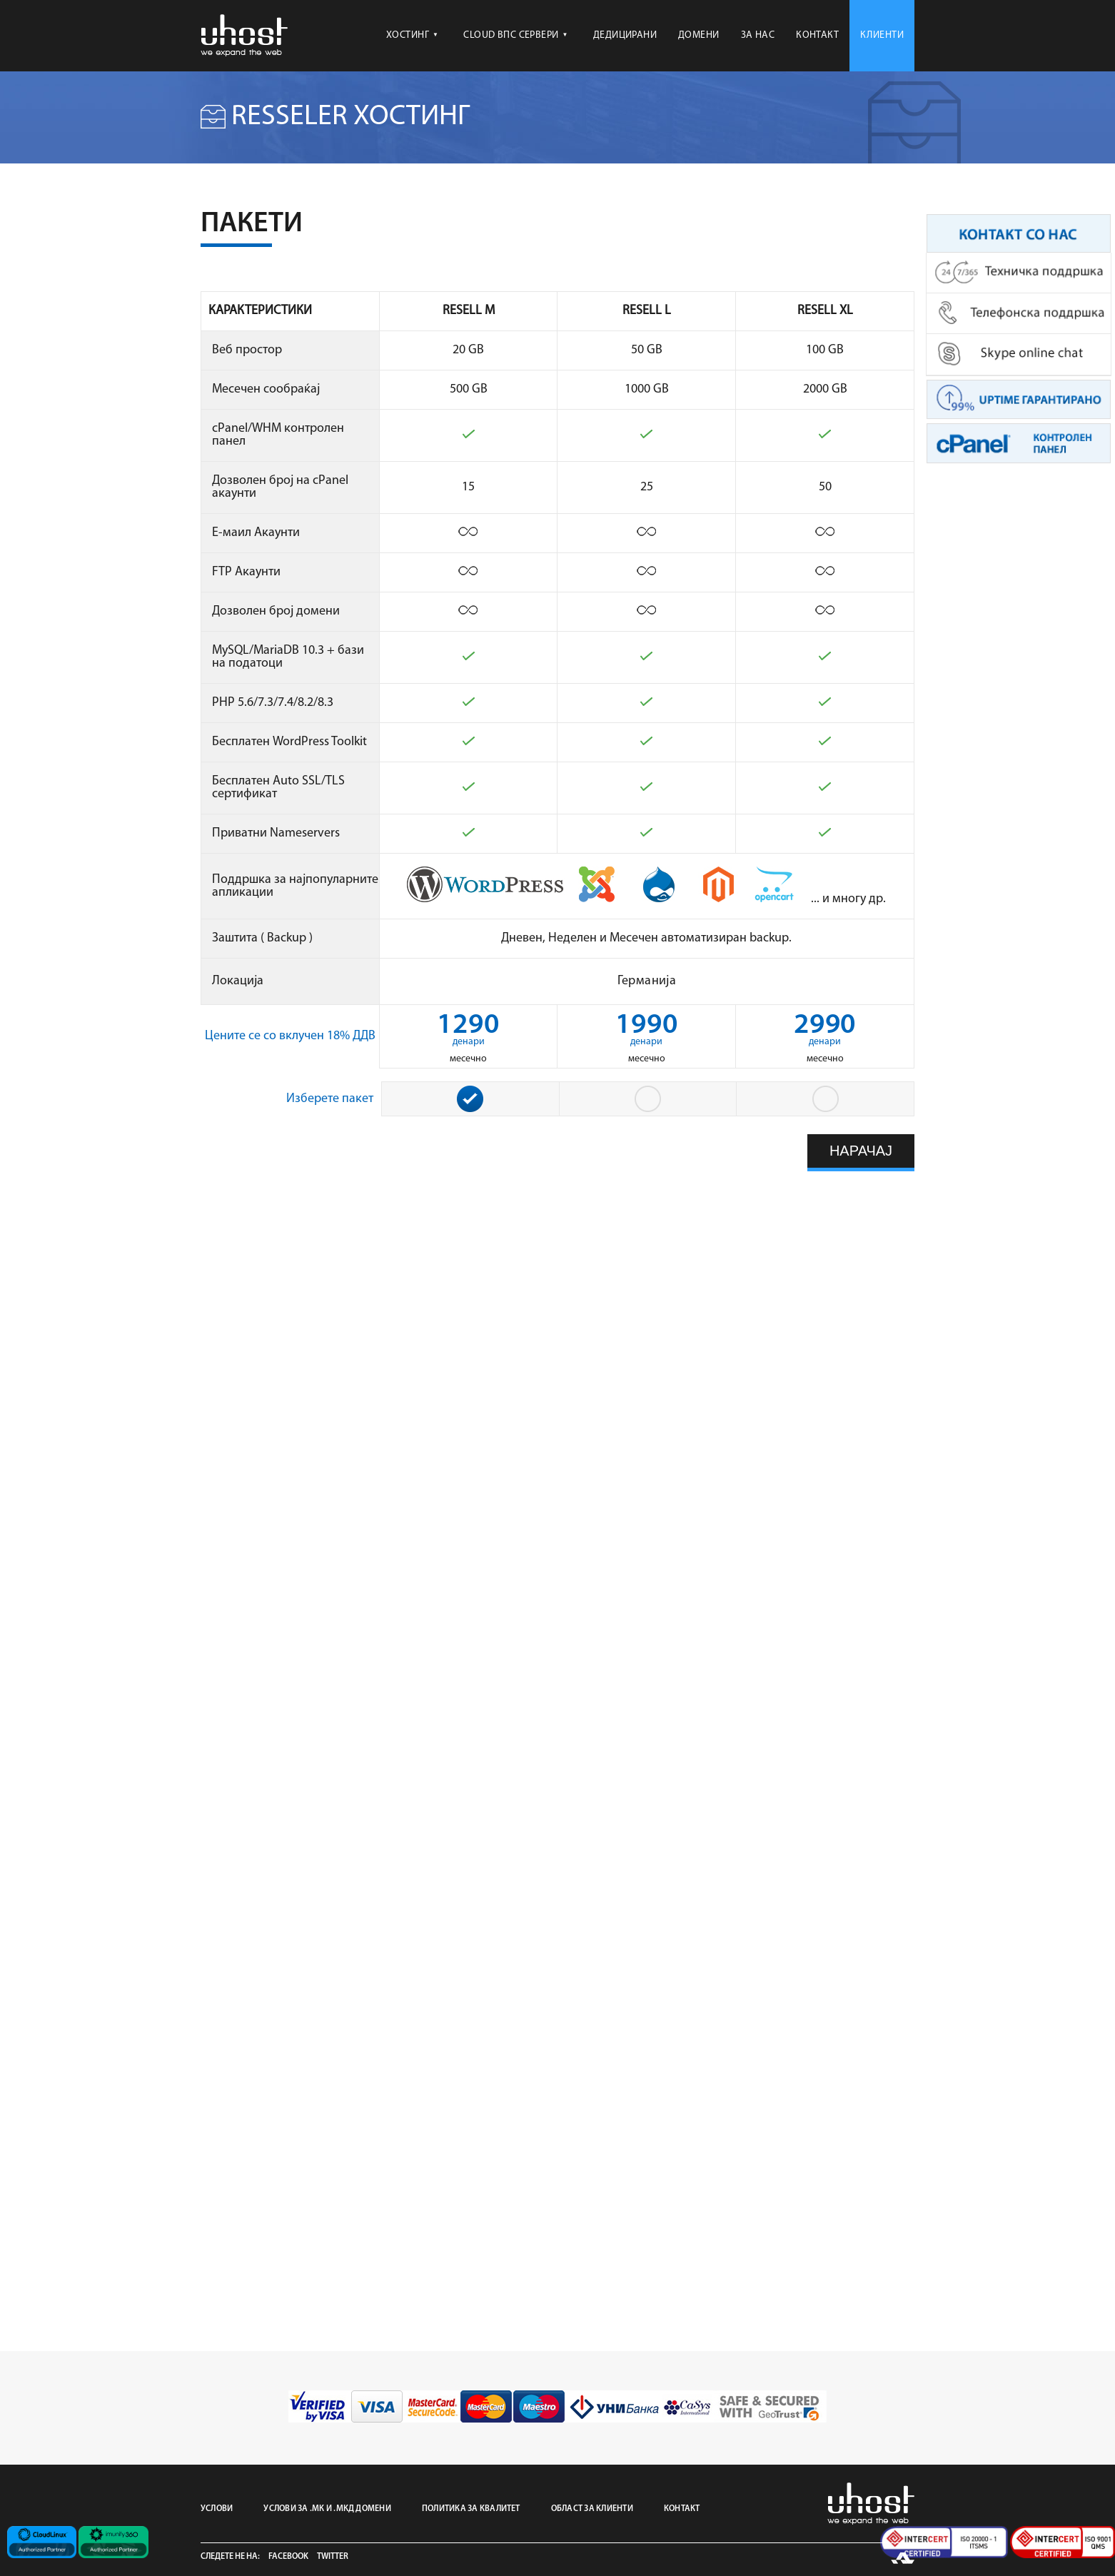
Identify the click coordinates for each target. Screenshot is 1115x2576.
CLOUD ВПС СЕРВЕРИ (515, 35)
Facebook (288, 2556)
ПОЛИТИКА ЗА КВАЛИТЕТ (471, 2509)
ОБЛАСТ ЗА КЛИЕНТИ (592, 2509)
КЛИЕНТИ (882, 35)
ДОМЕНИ (699, 35)
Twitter (332, 2556)
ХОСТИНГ (412, 35)
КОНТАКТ (817, 35)
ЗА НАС (758, 35)
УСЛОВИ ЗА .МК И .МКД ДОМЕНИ (326, 2509)
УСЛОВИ (217, 2509)
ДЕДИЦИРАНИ (625, 35)
